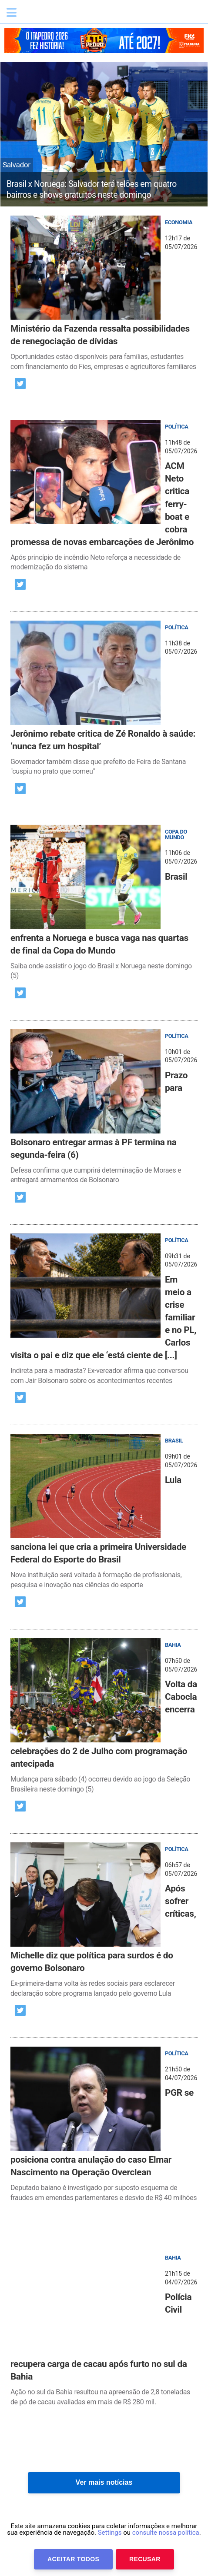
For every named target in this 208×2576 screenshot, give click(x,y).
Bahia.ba (63, 14)
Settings (110, 2532)
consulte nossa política (165, 2532)
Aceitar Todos (73, 2559)
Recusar (145, 2559)
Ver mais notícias (104, 2482)
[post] (104, 294)
